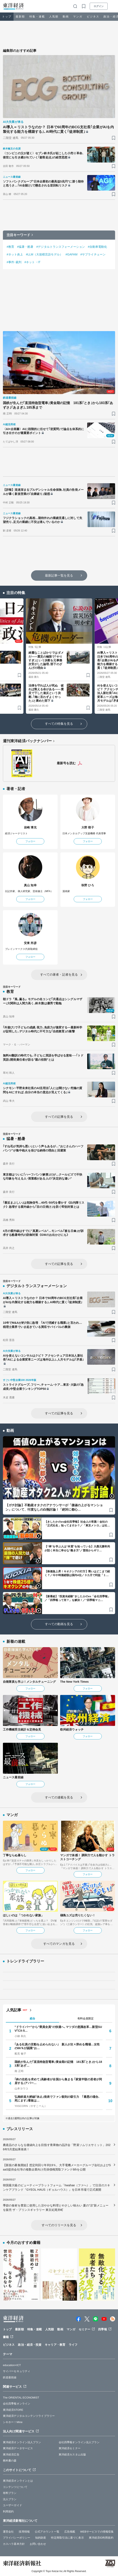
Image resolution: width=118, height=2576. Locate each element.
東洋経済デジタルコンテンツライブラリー (29, 2415)
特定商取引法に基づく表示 (67, 2537)
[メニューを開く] (113, 6)
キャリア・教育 (55, 2344)
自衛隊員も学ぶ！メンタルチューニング (29, 1681)
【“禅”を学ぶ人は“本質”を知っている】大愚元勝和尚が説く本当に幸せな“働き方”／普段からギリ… (77, 1548)
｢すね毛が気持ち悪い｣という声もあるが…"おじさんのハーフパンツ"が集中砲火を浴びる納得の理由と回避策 (43, 1148)
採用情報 (24, 2531)
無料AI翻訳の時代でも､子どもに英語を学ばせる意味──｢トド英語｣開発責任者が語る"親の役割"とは (43, 1057)
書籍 (6, 2337)
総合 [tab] (32, 2018)
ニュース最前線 (13, 1777)
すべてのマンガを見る (59, 1943)
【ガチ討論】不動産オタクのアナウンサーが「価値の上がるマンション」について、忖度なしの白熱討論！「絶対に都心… (54, 1507)
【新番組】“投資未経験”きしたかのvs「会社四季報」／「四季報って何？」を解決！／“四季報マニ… (77, 1598)
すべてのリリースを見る (59, 2225)
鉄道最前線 (10, 2377)
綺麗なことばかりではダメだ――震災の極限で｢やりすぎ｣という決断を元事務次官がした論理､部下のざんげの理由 (46, 660)
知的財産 (40, 2537)
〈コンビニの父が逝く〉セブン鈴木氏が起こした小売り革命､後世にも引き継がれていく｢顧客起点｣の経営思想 (43, 155)
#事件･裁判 (14, 262)
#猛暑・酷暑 (25, 246)
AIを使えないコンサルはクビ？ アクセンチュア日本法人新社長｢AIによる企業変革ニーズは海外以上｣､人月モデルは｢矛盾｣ (43, 1357)
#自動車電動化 (97, 246)
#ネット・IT (32, 262)
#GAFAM (71, 254)
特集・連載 (37, 16)
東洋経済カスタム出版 (72, 2454)
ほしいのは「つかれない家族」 (23, 1915)
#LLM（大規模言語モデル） (44, 254)
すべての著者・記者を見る (59, 974)
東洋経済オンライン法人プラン (22, 2442)
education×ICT (12, 2365)
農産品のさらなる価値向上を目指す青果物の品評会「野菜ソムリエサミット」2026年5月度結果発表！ (57, 2147)
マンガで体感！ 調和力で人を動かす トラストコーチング (87, 1857)
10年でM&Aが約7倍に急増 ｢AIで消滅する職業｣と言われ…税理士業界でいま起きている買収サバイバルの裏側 (42, 1325)
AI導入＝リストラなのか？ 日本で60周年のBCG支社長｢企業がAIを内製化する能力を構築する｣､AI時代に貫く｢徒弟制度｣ (58, 129)
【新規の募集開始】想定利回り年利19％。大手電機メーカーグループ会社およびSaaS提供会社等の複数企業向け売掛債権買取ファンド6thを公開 (57, 2167)
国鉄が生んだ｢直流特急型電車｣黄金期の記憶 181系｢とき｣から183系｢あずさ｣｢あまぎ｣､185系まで (58, 405)
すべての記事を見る (59, 1116)
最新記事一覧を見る (59, 575)
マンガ (77, 16)
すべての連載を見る (59, 1797)
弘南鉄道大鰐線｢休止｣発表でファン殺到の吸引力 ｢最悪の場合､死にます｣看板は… (57, 2098)
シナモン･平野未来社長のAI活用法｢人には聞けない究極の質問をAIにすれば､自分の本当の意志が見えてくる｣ (42, 1090)
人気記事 (13, 2010)
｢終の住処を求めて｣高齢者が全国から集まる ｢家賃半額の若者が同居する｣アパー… (58, 2081)
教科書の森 (10, 2460)
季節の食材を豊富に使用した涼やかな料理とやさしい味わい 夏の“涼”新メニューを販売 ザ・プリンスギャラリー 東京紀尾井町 (55, 2207)
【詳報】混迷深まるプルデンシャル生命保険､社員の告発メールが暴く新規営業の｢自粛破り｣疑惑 (43, 491)
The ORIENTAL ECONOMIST (21, 2397)
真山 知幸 (30, 885)
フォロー (30, 841)
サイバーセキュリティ (16, 2371)
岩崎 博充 (30, 827)
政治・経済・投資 (29, 2344)
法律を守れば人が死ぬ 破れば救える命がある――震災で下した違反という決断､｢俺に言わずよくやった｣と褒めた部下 (46, 693)
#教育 (10, 246)
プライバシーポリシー (16, 2537)
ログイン (99, 6)
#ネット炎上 (15, 254)
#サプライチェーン (93, 254)
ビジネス (93, 16)
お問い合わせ (38, 2543)
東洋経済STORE (13, 2409)
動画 (66, 16)
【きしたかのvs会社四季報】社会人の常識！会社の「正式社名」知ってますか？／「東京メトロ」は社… (77, 1523)
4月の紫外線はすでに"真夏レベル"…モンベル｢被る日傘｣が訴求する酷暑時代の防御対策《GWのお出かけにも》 (43, 1233)
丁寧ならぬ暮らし (14, 1855)
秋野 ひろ (87, 885)
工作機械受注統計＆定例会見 (22, 1729)
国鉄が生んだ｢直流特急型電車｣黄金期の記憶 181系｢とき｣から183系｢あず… (58, 2063)
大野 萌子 (87, 827)
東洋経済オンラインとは (18, 2480)
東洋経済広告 (11, 2454)
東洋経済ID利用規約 (101, 2537)
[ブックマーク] (113, 138)
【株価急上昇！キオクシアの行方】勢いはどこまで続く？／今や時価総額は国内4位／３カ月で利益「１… (77, 1573)
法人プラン (10, 2499)
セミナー (84, 2329)
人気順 (53, 16)
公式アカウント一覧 (47, 2531)
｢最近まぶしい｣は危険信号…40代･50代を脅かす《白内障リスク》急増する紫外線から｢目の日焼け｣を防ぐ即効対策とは (43, 1204)
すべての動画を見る (59, 1624)
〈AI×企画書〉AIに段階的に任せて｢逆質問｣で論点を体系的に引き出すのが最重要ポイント (43, 431)
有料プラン (10, 2493)
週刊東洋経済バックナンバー (27, 741)
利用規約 (8, 2511)
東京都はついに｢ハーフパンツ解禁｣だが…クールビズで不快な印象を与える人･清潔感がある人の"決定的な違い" (42, 1176)
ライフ (73, 2344)
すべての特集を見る (59, 723)
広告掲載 (69, 2531)
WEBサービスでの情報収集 (97, 2531)
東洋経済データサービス (18, 2448)
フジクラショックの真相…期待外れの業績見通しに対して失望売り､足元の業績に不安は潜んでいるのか (42, 520)
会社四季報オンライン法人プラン (79, 2442)
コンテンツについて (15, 2486)
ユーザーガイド (12, 2505)
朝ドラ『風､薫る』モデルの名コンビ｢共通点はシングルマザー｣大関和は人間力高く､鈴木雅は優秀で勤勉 (42, 1001)
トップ (6, 16)
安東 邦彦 (30, 943)
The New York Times (74, 1681)
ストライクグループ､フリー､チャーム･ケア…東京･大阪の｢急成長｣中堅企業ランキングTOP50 (43, 1386)
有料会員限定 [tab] (85, 2018)
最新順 (20, 16)
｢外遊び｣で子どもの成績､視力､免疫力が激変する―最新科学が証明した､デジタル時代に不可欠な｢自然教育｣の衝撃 (42, 1029)
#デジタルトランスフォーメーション (60, 246)
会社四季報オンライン (16, 2403)
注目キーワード (18, 235)
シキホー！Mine (12, 2422)
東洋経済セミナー (70, 2448)
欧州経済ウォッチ (72, 1729)
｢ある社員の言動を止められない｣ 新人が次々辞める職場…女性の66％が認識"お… (57, 2046)
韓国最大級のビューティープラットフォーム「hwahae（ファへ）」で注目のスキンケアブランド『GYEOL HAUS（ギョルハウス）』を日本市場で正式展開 (56, 2187)
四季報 (102, 2329)
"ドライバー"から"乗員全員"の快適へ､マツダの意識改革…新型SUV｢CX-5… (58, 2028)
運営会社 (8, 2531)
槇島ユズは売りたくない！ (77, 1915)
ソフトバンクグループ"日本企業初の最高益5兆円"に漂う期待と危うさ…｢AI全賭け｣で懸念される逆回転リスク (43, 183)
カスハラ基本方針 (14, 2543)
